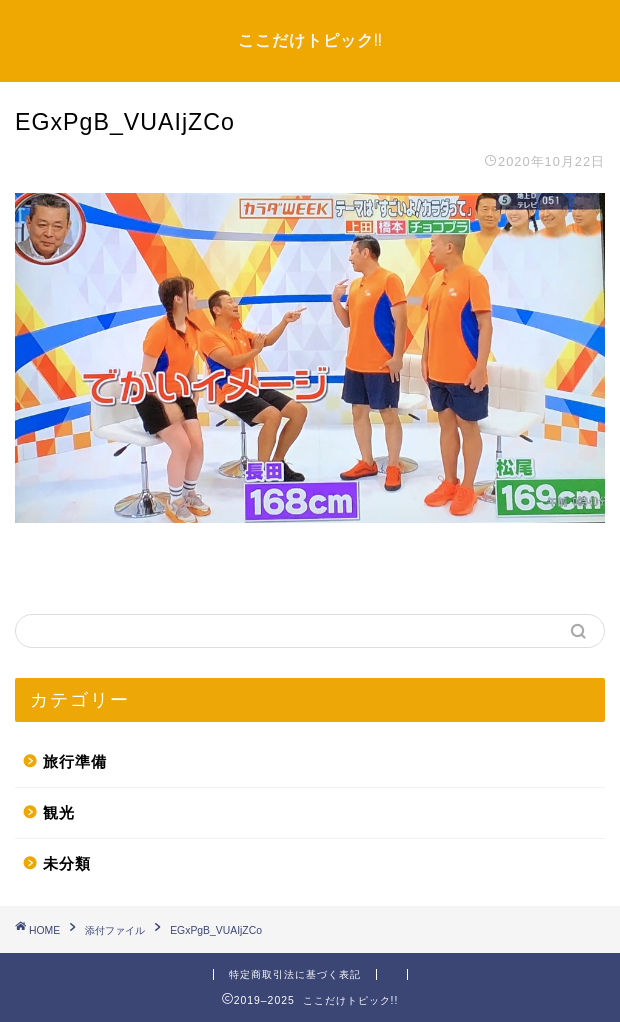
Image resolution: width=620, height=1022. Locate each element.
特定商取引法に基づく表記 (295, 974)
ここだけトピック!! (310, 40)
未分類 (67, 863)
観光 (59, 812)
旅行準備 (75, 761)
